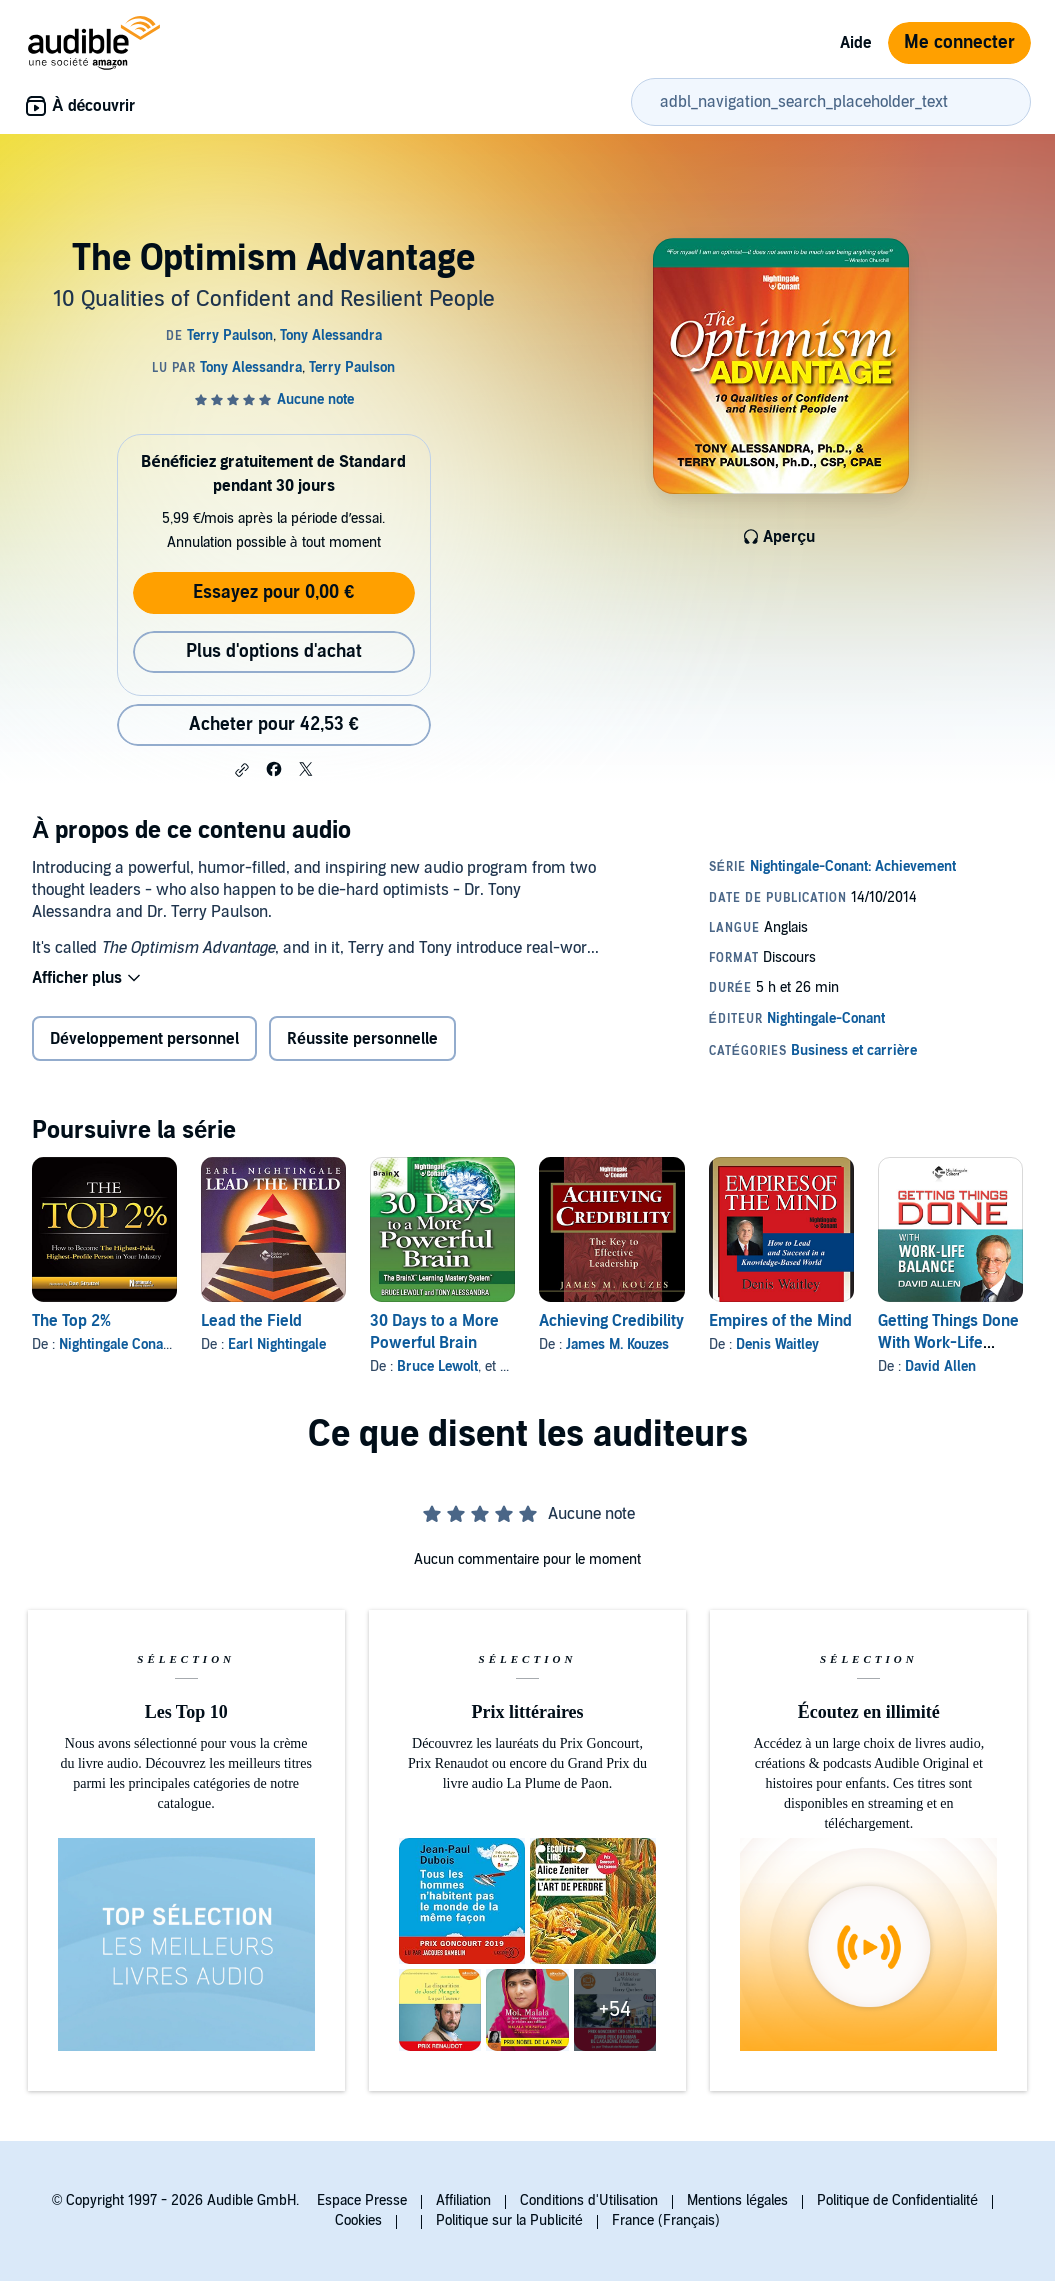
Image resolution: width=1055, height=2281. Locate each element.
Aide (856, 43)
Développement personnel (144, 1039)
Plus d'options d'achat (274, 651)
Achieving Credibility (611, 1321)
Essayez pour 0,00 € (273, 592)
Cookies (358, 2220)
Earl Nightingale (277, 1344)
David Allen (940, 1366)
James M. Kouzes (617, 1344)
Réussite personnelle (362, 1039)
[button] (242, 770)
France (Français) (666, 2220)
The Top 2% (71, 1321)
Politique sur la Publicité (509, 2220)
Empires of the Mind (780, 1321)
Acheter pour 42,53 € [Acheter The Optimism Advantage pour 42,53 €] (274, 724)
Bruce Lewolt (437, 1366)
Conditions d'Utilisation (589, 2200)
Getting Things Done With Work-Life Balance (948, 1343)
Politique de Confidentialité (897, 2200)
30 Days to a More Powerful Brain (434, 1332)
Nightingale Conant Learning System (171, 1344)
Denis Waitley (777, 1344)
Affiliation (463, 2200)
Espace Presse (362, 2200)
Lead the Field (251, 1321)
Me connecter (959, 42)
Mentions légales (737, 2200)
